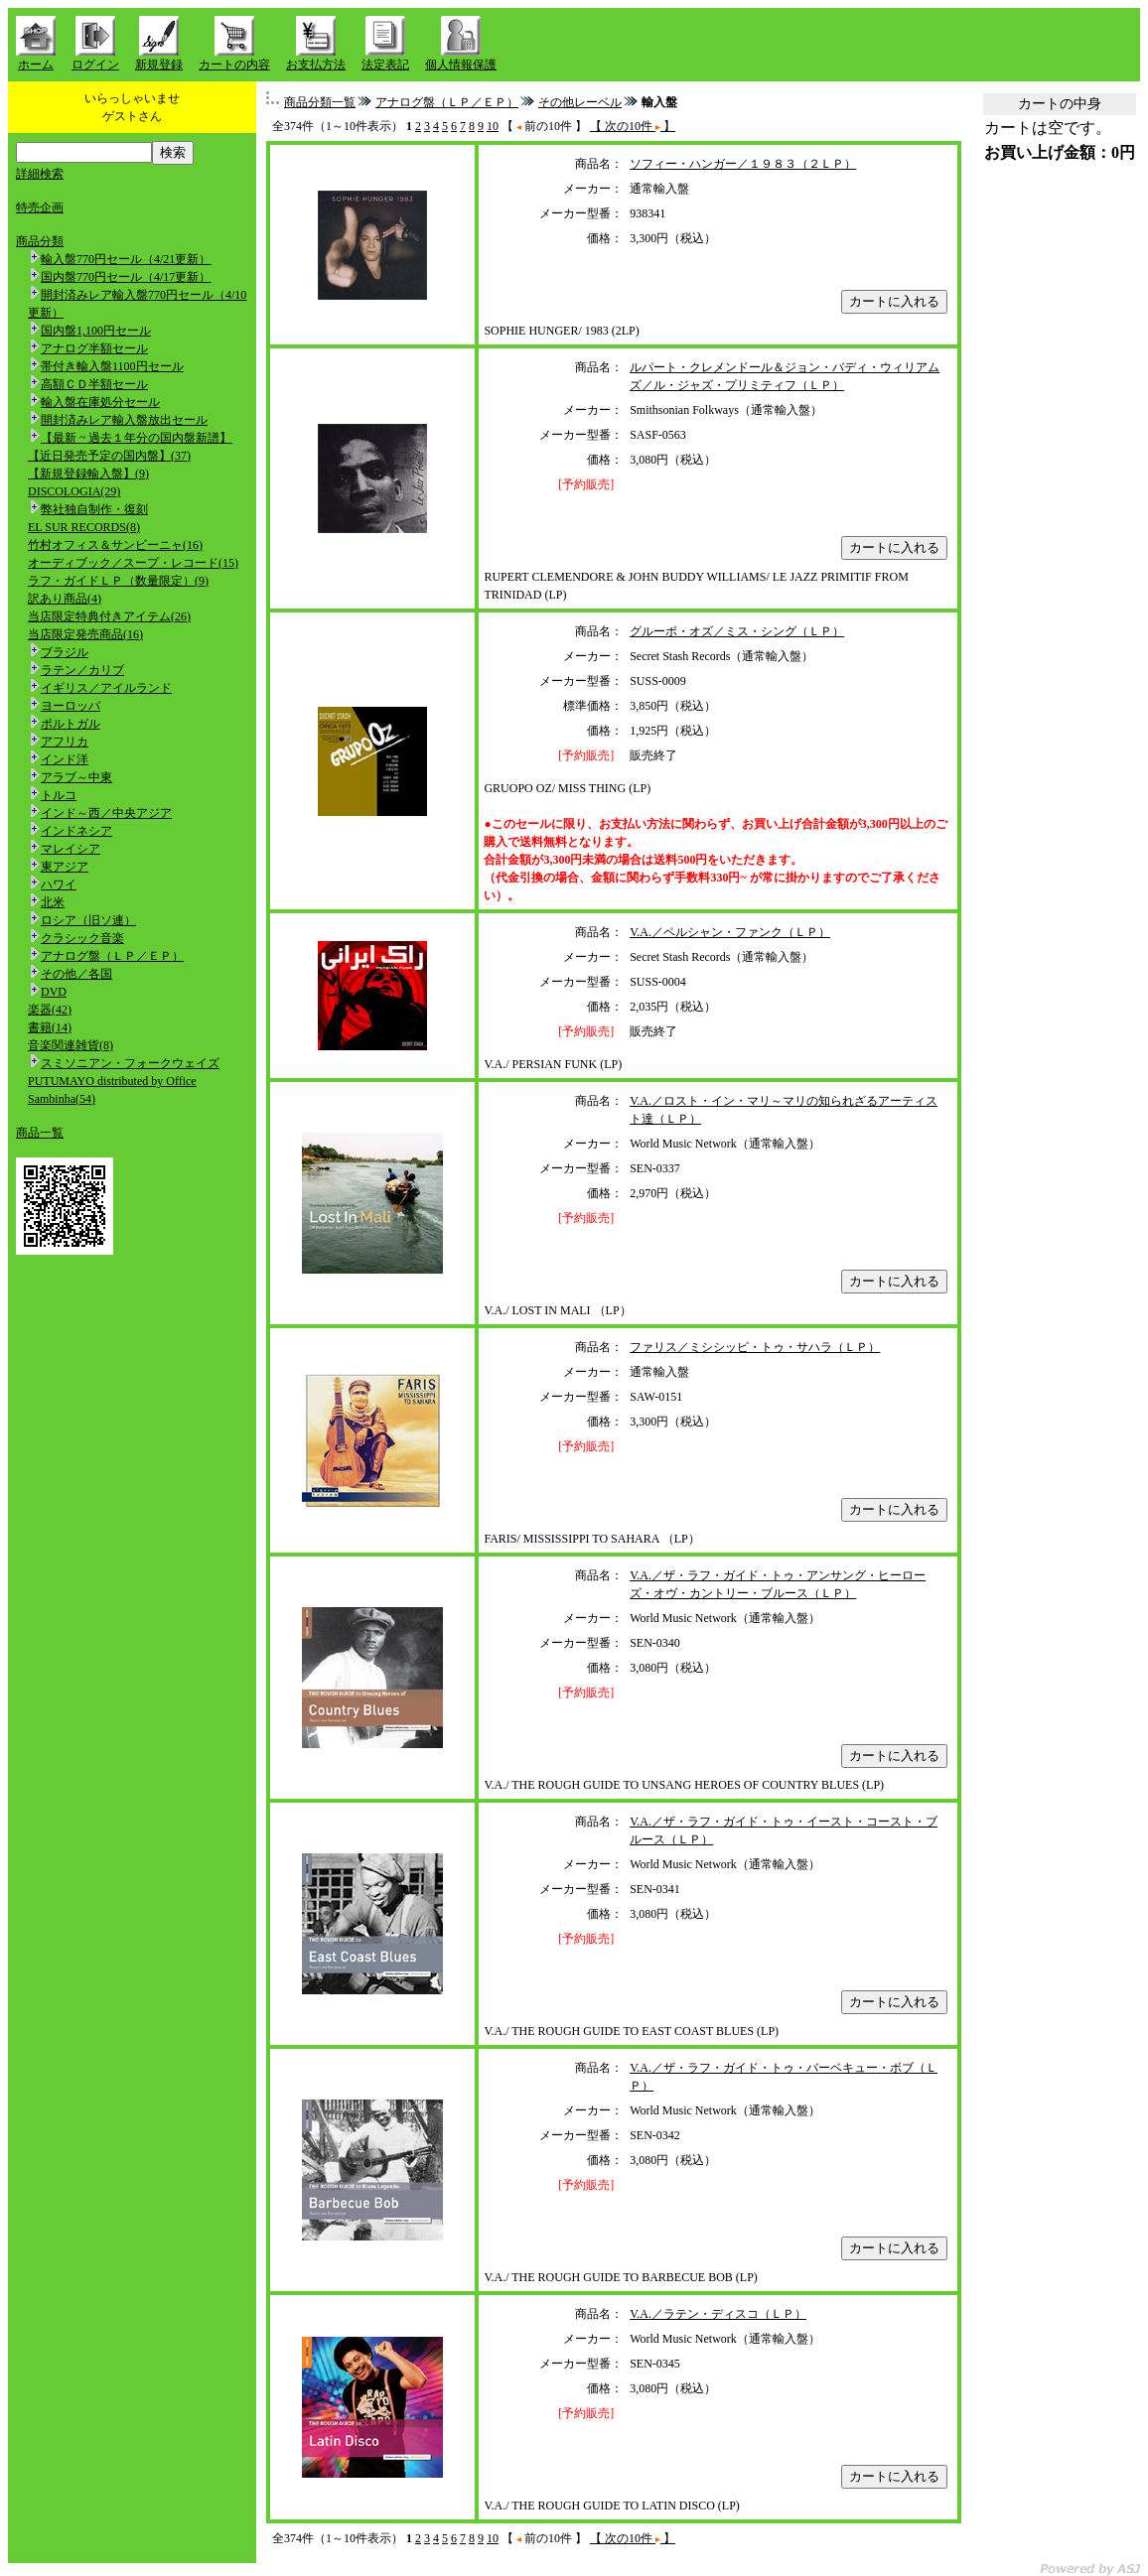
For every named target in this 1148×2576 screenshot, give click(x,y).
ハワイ (58, 884)
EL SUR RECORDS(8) (84, 527)
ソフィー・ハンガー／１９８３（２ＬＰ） (743, 164)
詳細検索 (40, 174)
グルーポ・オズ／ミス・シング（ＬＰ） (737, 631)
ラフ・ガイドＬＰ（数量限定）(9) (118, 581)
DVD (54, 992)
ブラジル (64, 652)
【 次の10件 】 (632, 126)
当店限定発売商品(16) (85, 634)
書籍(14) (50, 1027)
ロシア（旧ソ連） (88, 920)
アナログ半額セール (94, 348)
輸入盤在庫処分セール (100, 402)
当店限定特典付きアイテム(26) (109, 616)
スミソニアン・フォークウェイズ (130, 1063)
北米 (53, 902)
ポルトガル (70, 724)
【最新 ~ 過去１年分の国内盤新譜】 (136, 438)
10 (493, 126)
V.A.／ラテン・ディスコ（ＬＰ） (718, 2314)
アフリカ (64, 741)
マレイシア (70, 849)
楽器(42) (50, 1010)
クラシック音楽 (82, 938)
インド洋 (64, 759)
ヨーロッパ (70, 706)
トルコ (58, 795)
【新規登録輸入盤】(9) (88, 473)
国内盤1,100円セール (96, 331)
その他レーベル (580, 102)
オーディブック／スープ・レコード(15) (133, 563)
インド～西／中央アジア (106, 813)
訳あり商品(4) (64, 599)
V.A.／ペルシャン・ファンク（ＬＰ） (730, 932)
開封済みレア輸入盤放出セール (124, 420)
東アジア (64, 867)
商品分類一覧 (320, 102)
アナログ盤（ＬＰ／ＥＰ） (112, 956)
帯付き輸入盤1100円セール (112, 366)
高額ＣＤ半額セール (94, 384)
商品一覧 (40, 1133)
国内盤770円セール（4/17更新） (126, 277)
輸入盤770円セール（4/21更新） (126, 259)
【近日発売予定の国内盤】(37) (109, 456)
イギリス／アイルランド (106, 688)
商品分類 (40, 241)
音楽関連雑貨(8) (70, 1045)
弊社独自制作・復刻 (94, 509)
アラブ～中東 (76, 777)
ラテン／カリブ (82, 670)
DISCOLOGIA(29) (74, 491)
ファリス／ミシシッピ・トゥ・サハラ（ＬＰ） (755, 1347)
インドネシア (76, 831)
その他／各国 (76, 974)
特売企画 (40, 207)
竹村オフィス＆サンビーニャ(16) (115, 545)
